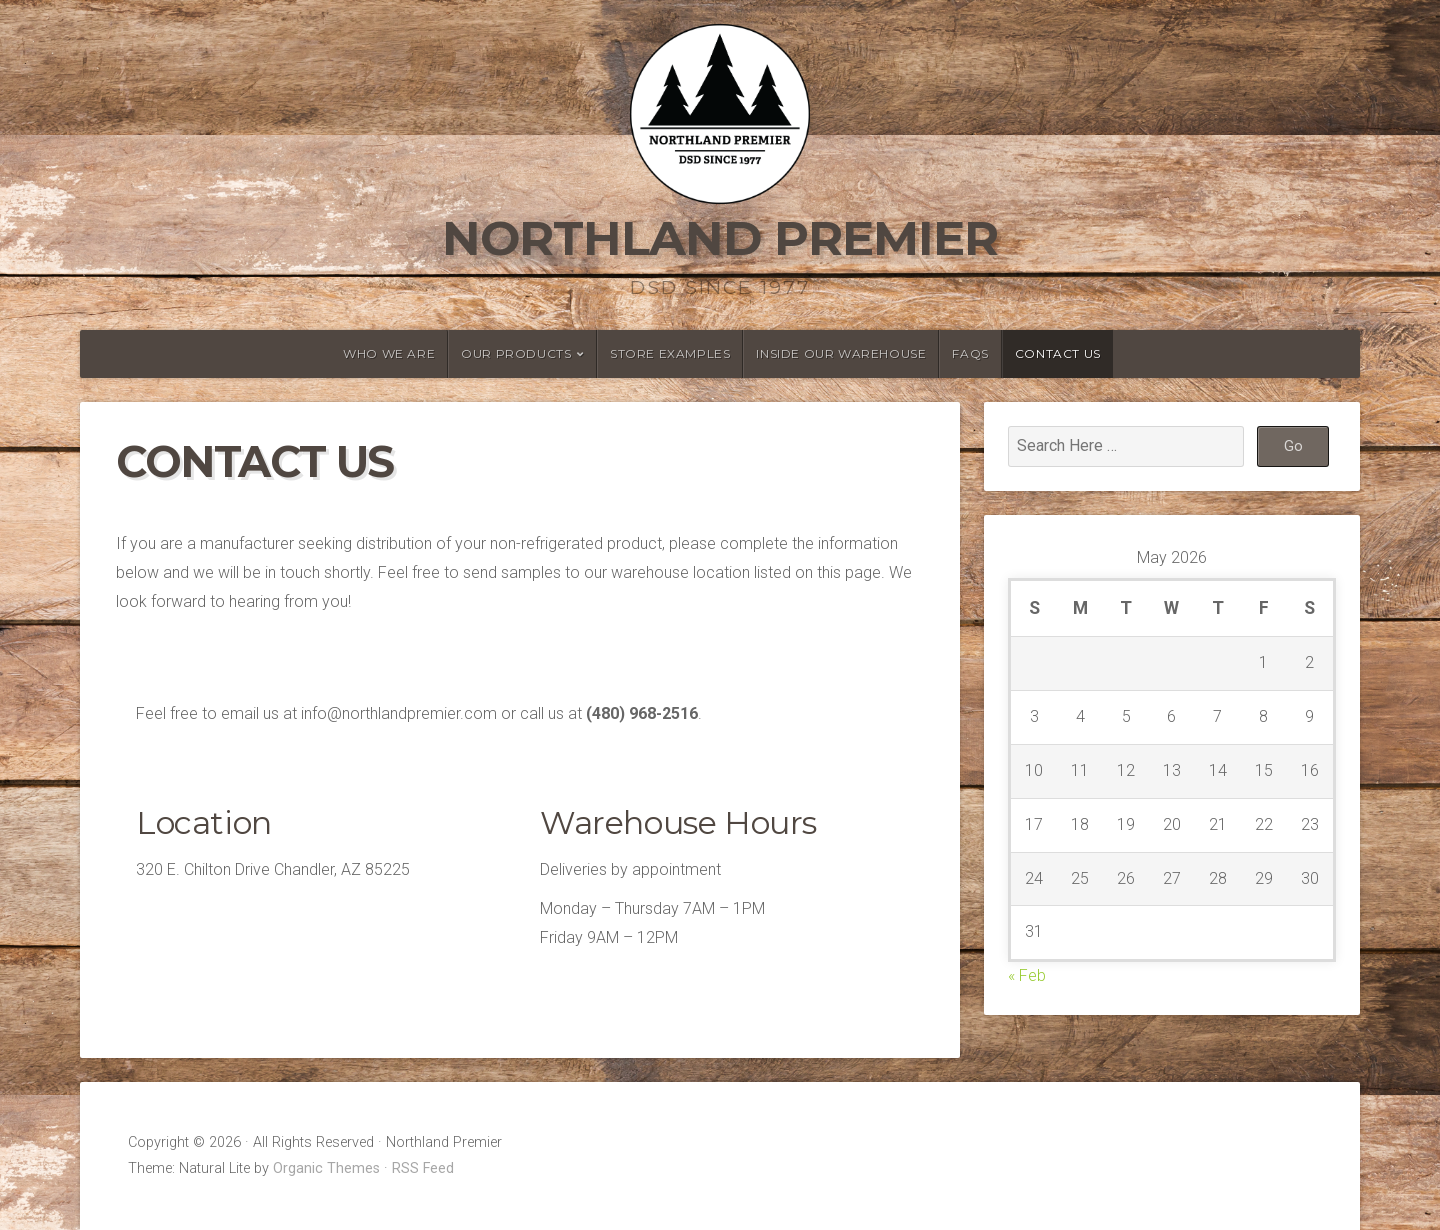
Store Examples (670, 353)
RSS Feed (423, 1168)
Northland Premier (720, 238)
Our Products (516, 353)
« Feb (1027, 975)
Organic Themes (326, 1168)
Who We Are (389, 353)
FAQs (970, 353)
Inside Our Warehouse (841, 353)
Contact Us (1058, 353)
